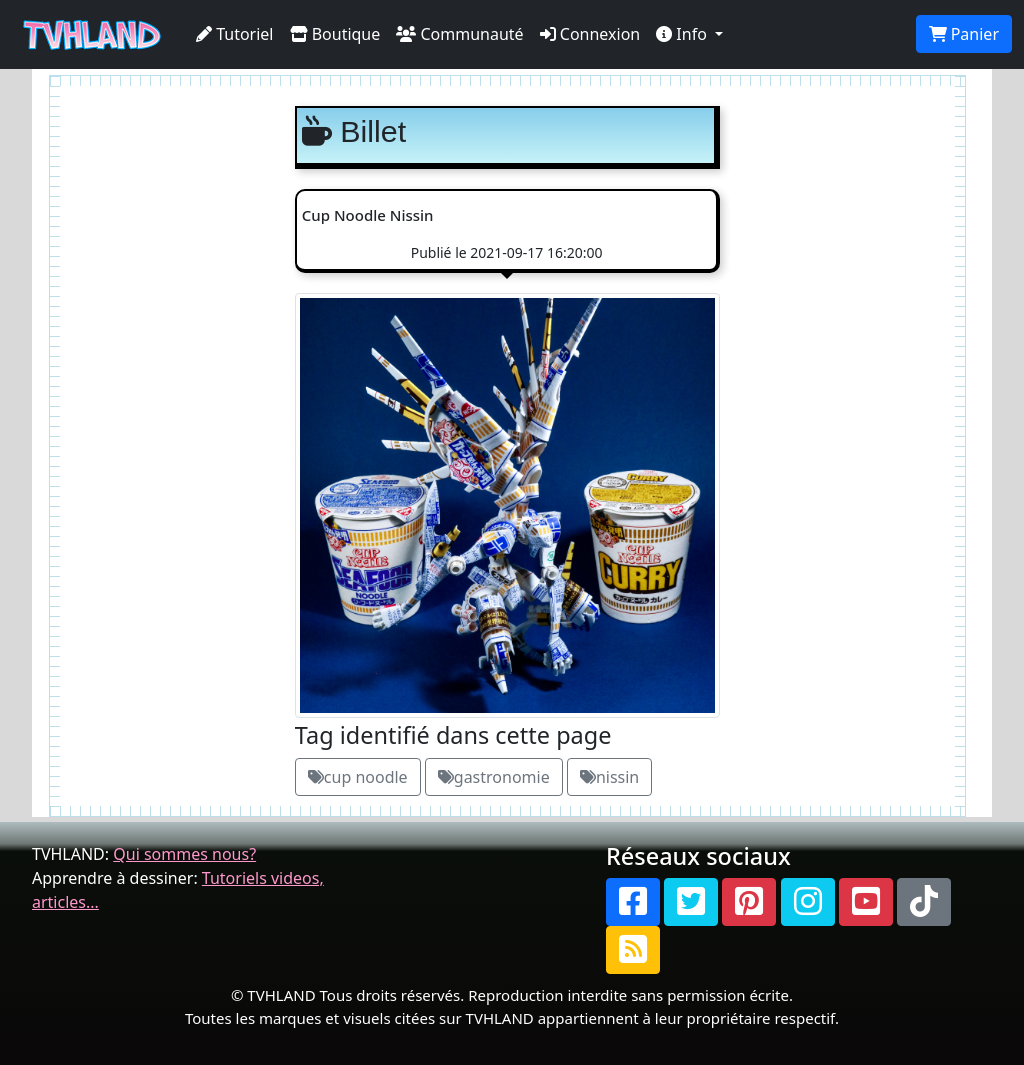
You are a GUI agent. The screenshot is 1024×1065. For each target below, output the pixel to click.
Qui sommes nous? (184, 854)
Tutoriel (235, 34)
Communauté (459, 34)
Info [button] (683, 34)
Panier (964, 34)
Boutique (335, 34)
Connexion (590, 34)
